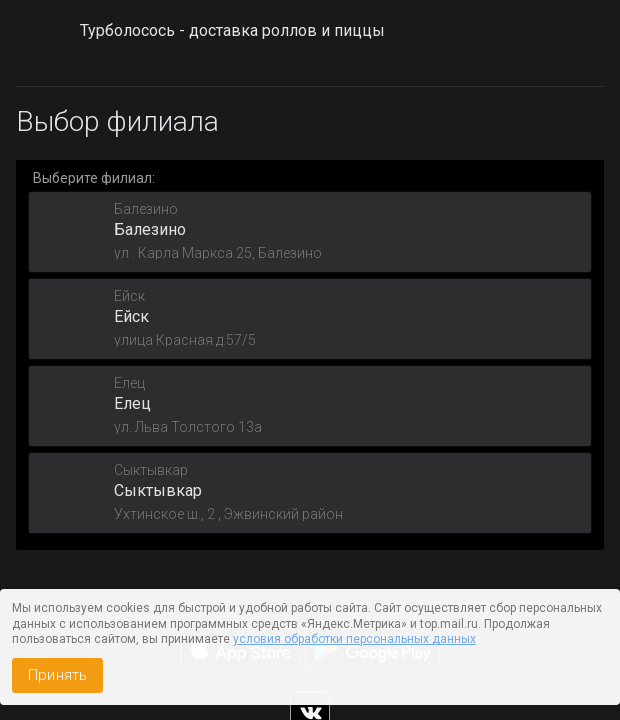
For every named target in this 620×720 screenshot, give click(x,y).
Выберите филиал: (94, 178)
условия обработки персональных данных (354, 639)
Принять (57, 675)
